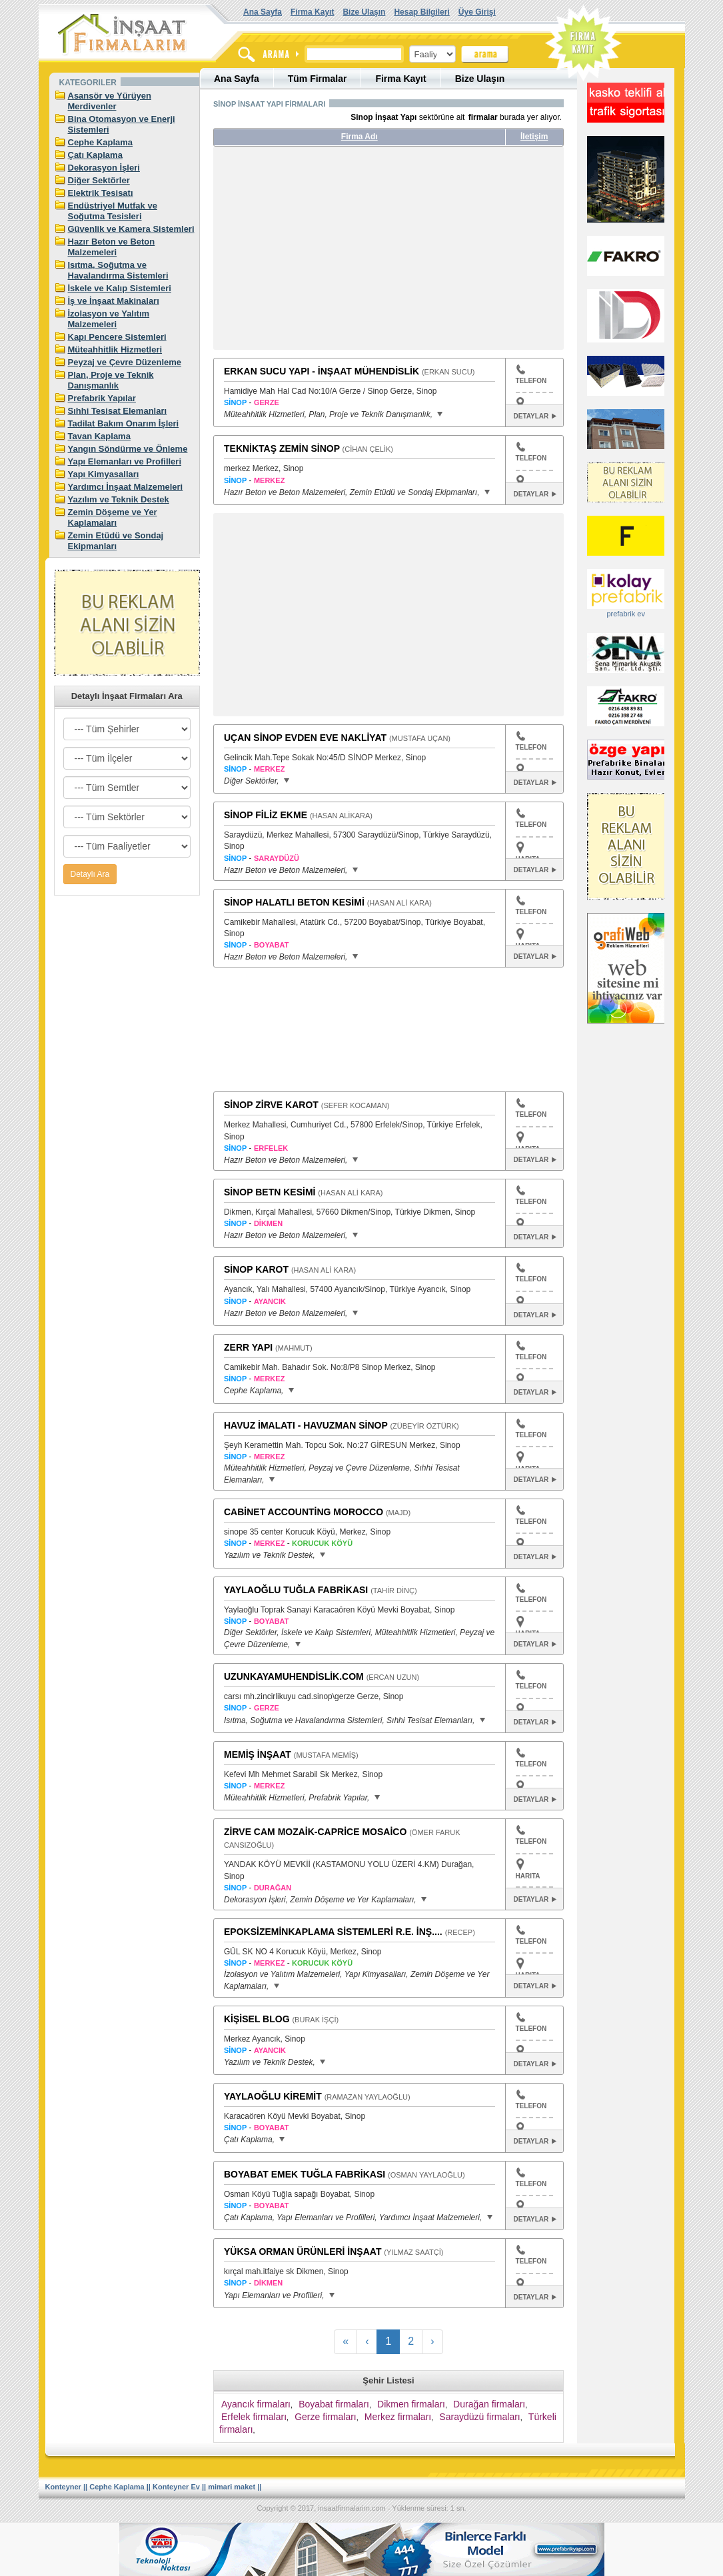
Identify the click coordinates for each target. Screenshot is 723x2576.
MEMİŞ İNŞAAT (257, 1754)
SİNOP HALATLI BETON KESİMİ (294, 902)
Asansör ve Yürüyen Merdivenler (109, 101)
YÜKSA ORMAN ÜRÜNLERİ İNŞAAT (302, 2251)
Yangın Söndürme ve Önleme (128, 449)
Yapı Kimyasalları (103, 474)
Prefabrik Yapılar (102, 398)
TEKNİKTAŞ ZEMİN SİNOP (282, 448)
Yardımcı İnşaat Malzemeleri (125, 487)
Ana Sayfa (262, 12)
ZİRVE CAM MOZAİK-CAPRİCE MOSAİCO (315, 1831)
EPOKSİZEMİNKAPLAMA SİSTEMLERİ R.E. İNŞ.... (333, 1931)
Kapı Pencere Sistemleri (117, 337)
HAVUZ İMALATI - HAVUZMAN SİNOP (306, 1425)
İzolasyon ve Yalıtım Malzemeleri (109, 319)
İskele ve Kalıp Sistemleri (119, 288)
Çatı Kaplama (95, 155)
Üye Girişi (477, 12)
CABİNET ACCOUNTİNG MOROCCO (303, 1512)
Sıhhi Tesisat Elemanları (117, 411)
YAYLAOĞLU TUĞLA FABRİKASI (296, 1590)
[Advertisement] (338, 253)
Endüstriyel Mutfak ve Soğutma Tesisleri (112, 211)
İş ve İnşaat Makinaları (113, 301)
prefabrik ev (625, 614)
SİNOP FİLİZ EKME (265, 815)
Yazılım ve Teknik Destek (118, 499)
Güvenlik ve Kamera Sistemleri (131, 229)
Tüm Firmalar (317, 78)
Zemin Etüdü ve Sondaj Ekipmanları (116, 540)
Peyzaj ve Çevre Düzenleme (125, 362)
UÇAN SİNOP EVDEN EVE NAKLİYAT (305, 737)
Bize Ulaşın (364, 12)
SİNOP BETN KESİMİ (269, 1192)
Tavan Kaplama (99, 436)
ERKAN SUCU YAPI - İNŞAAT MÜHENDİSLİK (321, 371)
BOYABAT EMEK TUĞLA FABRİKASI (304, 2174)
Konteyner (63, 2487)
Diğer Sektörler (99, 180)
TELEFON (531, 374)
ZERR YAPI (248, 1347)
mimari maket (231, 2487)
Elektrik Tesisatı (100, 193)
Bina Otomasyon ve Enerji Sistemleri (121, 124)
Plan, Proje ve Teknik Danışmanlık (111, 380)
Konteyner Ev (176, 2487)
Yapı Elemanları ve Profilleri (125, 461)
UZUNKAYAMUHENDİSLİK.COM (294, 1676)
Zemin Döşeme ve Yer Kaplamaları (112, 517)
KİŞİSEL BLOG (257, 2019)
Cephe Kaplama (100, 142)
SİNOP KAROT (256, 1269)
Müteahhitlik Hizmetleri (115, 349)
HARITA (528, 1876)
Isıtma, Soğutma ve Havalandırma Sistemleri (118, 270)
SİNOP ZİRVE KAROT (271, 1104)
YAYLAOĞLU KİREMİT (273, 2096)
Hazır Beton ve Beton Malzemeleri (111, 247)
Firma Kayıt (312, 12)
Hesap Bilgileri (421, 12)
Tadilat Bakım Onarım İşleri (123, 423)
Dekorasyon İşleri (104, 168)
